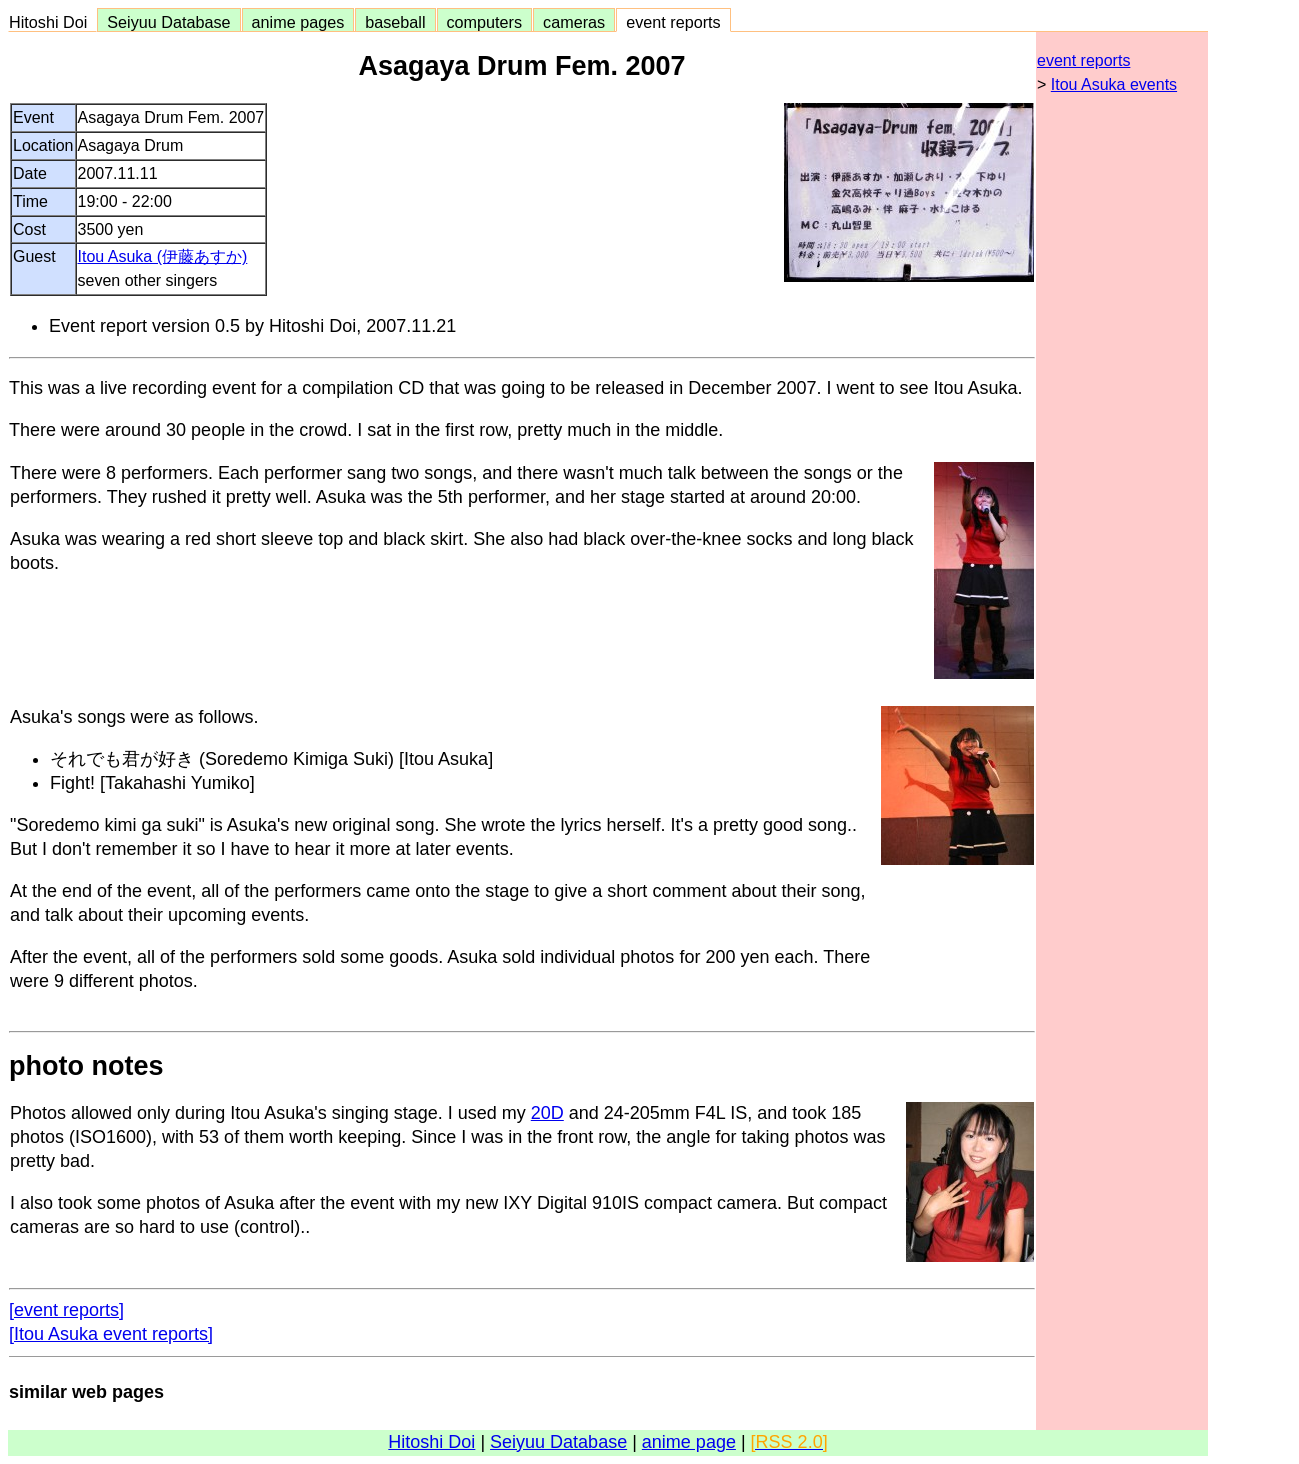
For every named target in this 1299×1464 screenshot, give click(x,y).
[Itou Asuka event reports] (111, 1334)
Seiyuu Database (168, 22)
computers (485, 22)
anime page (689, 1442)
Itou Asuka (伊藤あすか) (163, 256)
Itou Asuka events (1114, 84)
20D (547, 1113)
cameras (574, 22)
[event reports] (66, 1310)
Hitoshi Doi (52, 22)
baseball (395, 22)
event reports (673, 22)
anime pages (298, 22)
